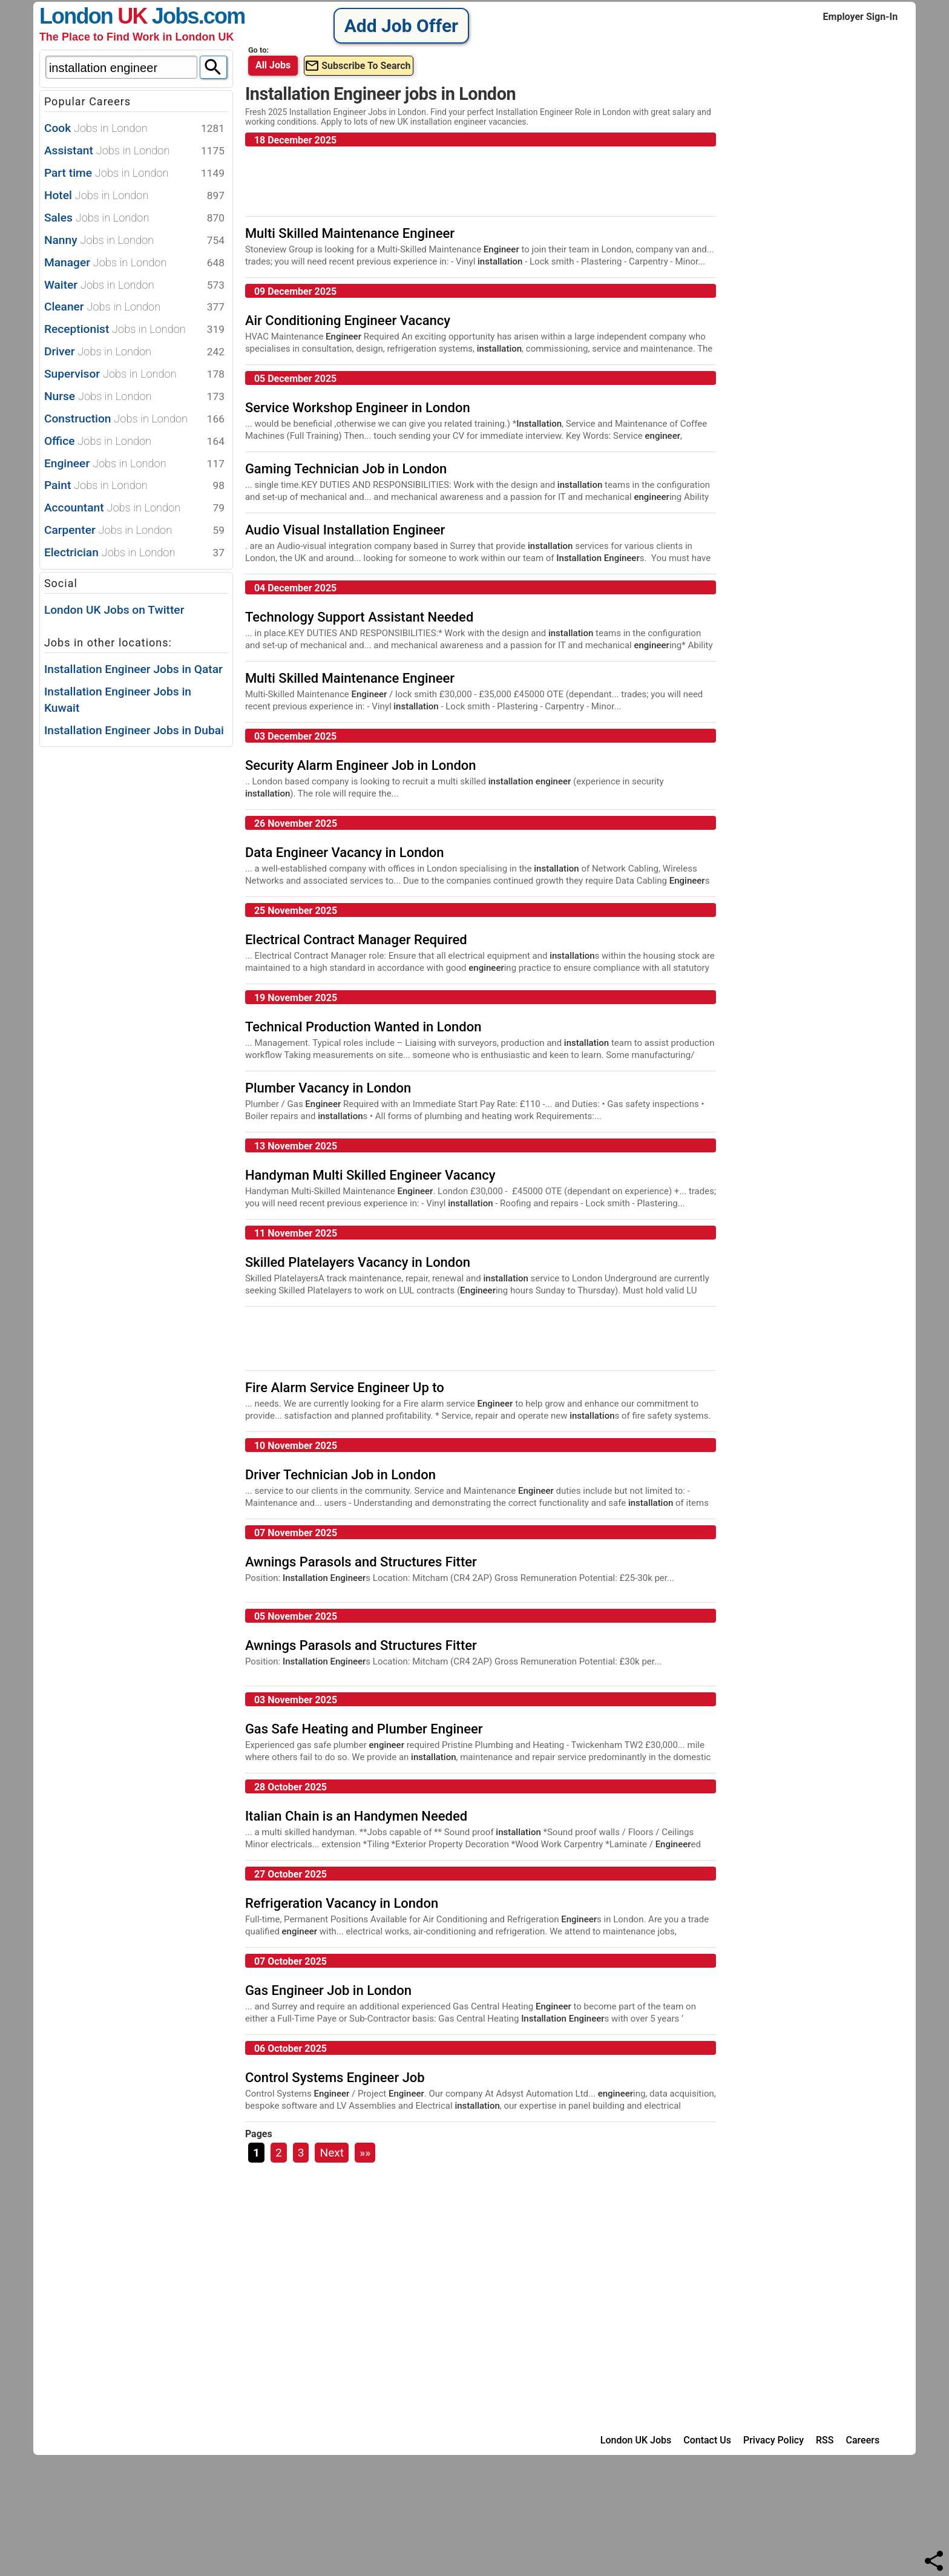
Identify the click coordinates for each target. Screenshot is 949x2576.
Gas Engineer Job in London (328, 1990)
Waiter (134, 285)
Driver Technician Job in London (340, 1474)
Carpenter (134, 530)
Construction (134, 419)
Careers (863, 2440)
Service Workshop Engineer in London (357, 407)
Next (332, 2153)
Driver (134, 352)
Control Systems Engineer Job (335, 2077)
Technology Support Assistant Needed (359, 617)
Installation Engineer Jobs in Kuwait (117, 700)
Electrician (134, 553)
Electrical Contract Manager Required (356, 939)
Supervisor (134, 374)
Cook (134, 128)
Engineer (134, 464)
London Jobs (119, 16)
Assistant (134, 151)
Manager (134, 263)
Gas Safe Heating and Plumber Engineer (364, 1728)
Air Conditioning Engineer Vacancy (347, 320)
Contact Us (707, 2440)
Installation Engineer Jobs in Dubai (134, 730)
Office (134, 441)
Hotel (134, 196)
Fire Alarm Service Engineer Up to (344, 1387)
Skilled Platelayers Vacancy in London (357, 1262)
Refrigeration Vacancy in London (341, 1903)
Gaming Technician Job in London (346, 468)
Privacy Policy (773, 2440)
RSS (824, 2440)
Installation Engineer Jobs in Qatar (133, 669)
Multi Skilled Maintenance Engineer (350, 233)
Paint (134, 486)
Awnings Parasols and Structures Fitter (361, 1561)
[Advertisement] (130, 930)
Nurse (134, 397)
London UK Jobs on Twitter (114, 610)
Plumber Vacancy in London (328, 1088)
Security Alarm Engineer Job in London (360, 765)
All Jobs (273, 65)
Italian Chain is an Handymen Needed (356, 1816)
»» (365, 2153)
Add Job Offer (401, 25)
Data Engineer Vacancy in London (344, 852)
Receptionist (134, 329)
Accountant (134, 508)
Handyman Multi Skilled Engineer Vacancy (370, 1175)
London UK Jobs (635, 2440)
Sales (134, 218)
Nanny (134, 240)
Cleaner (134, 307)
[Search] (213, 67)
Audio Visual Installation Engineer (345, 529)
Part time (134, 173)
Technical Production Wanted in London (363, 1026)
